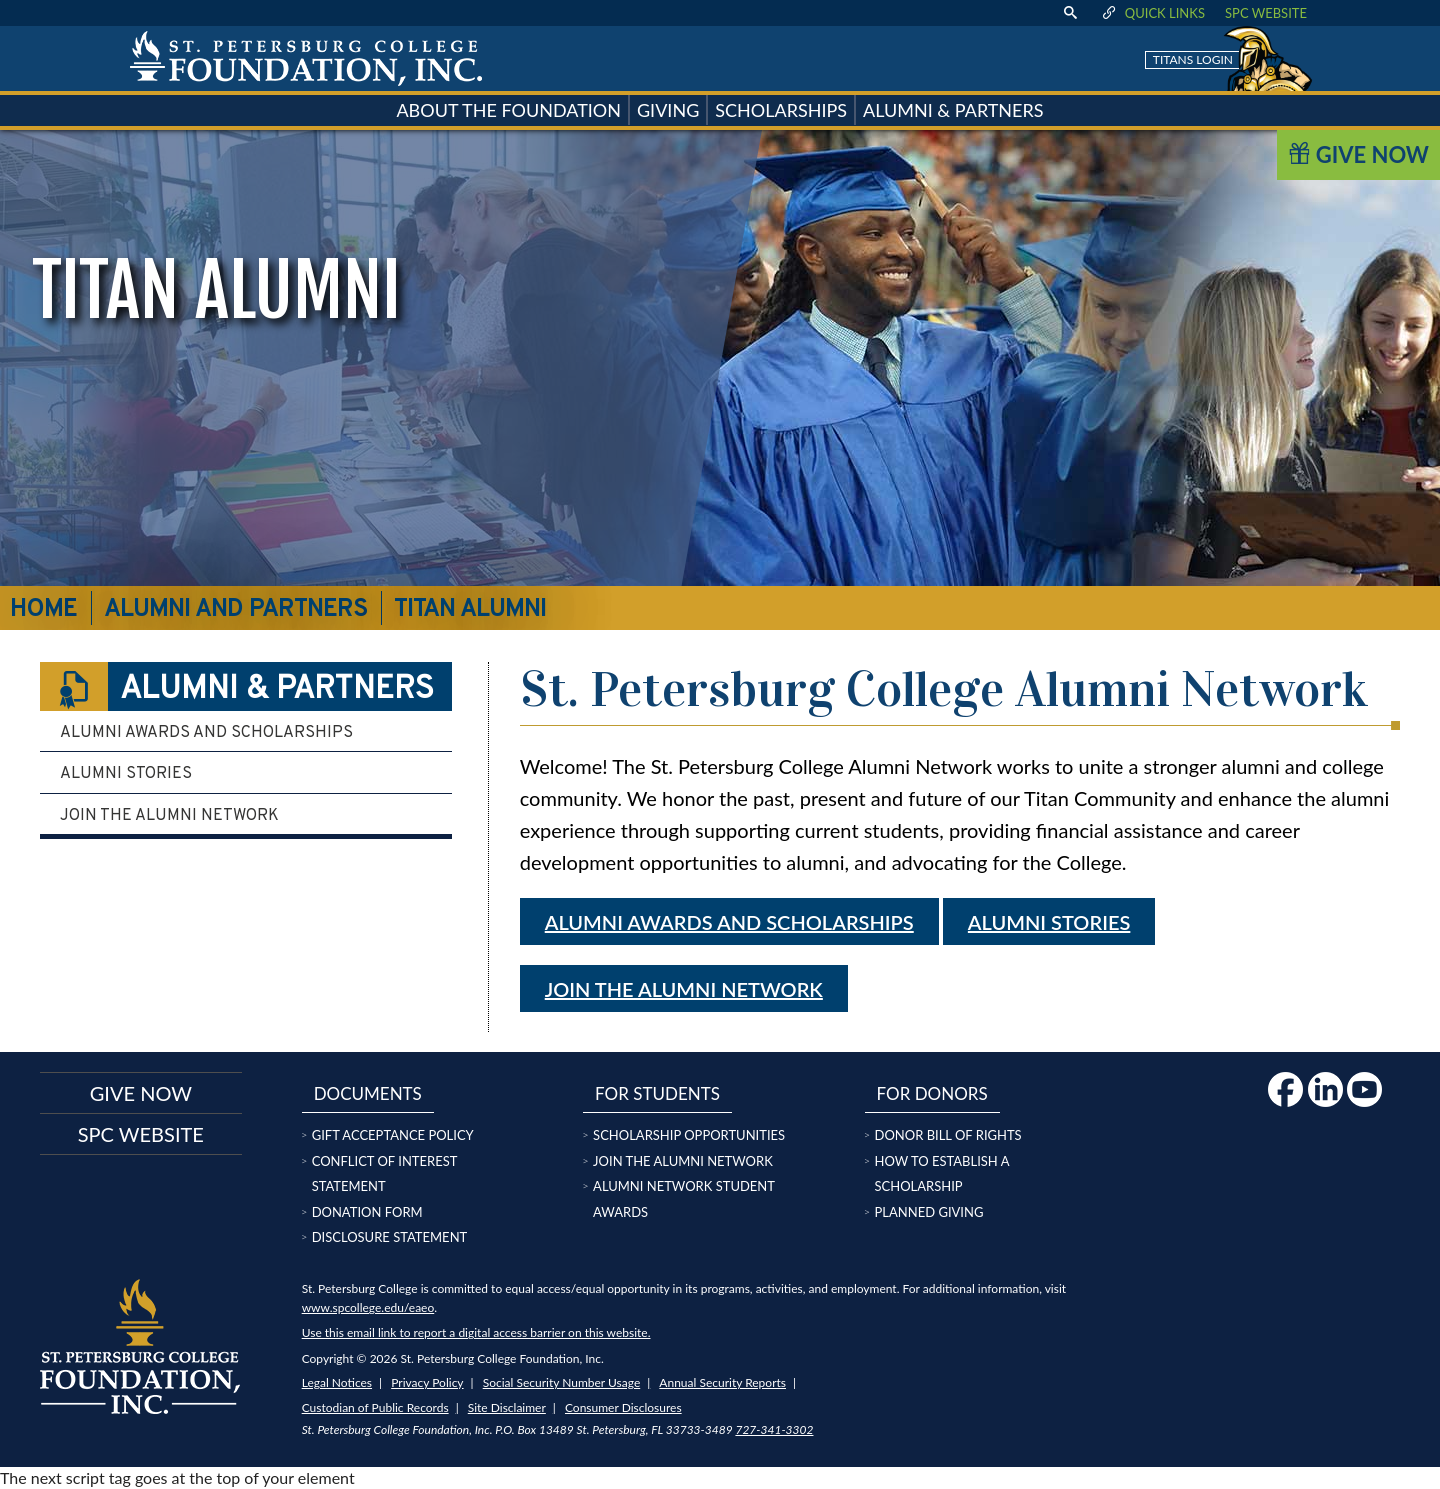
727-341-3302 (774, 1429)
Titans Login (1193, 59)
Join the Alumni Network (684, 989)
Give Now (1358, 154)
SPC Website (1266, 13)
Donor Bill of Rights (948, 1135)
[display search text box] (1070, 13)
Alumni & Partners (237, 686)
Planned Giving (929, 1212)
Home (43, 610)
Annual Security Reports (722, 1382)
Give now (141, 1093)
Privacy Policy (427, 1382)
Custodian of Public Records (375, 1407)
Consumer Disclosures (623, 1407)
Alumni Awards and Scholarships (729, 922)
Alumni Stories (126, 774)
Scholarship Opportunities (689, 1135)
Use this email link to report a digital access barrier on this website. (476, 1332)
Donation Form (367, 1212)
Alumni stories (1049, 922)
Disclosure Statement (390, 1237)
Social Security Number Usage (562, 1382)
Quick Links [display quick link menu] (1152, 13)
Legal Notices (337, 1382)
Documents (368, 1093)
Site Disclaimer (507, 1407)
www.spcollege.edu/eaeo (368, 1307)
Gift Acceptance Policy (393, 1135)
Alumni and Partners (236, 610)
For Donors (932, 1093)
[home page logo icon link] (306, 58)
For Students (657, 1093)
